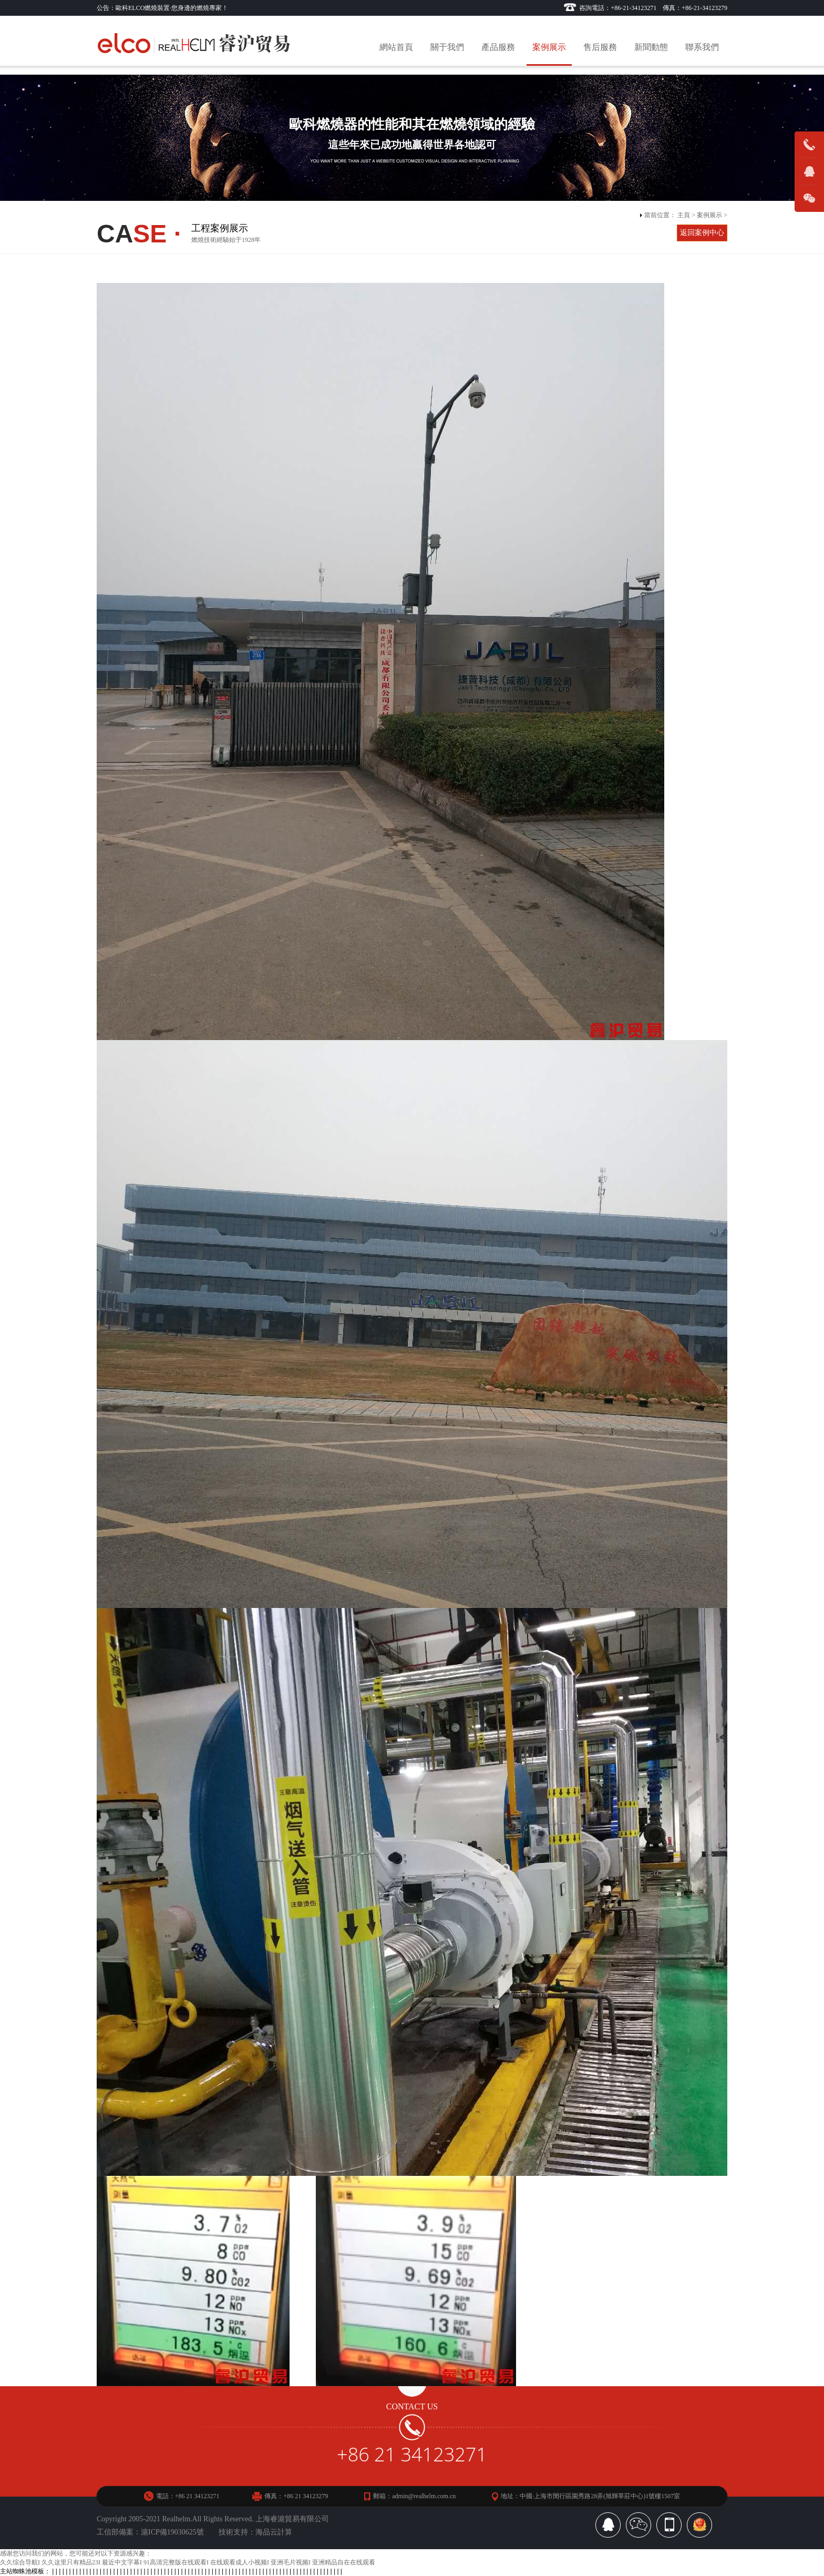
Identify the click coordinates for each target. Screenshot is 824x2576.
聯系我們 (702, 47)
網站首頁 (396, 47)
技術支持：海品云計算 (255, 2532)
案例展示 (549, 47)
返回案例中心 (702, 233)
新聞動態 (651, 47)
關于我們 (447, 47)
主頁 (683, 215)
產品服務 (498, 47)
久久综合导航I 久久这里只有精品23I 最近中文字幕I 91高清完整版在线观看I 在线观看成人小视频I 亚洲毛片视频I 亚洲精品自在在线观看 (187, 2562)
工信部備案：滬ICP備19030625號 (150, 2532)
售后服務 (600, 47)
